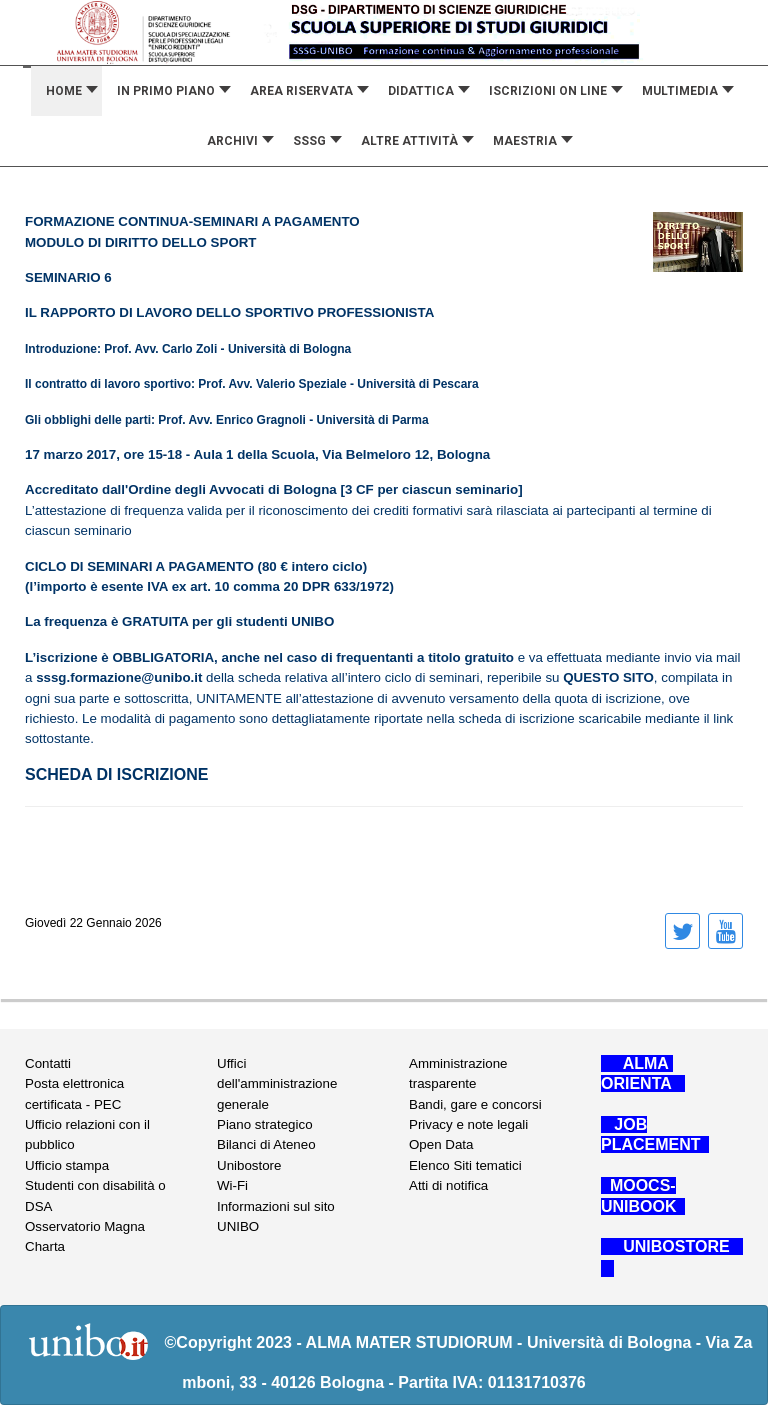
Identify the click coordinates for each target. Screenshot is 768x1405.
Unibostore (249, 1165)
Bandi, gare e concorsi (475, 1104)
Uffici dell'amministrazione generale (277, 1084)
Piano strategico (265, 1124)
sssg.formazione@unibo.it (119, 677)
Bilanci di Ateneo (266, 1144)
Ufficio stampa (67, 1165)
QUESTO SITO (608, 677)
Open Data (441, 1144)
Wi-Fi (232, 1185)
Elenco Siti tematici (465, 1165)
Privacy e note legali (468, 1124)
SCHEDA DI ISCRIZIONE (116, 774)
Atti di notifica (448, 1185)
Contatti (48, 1063)
